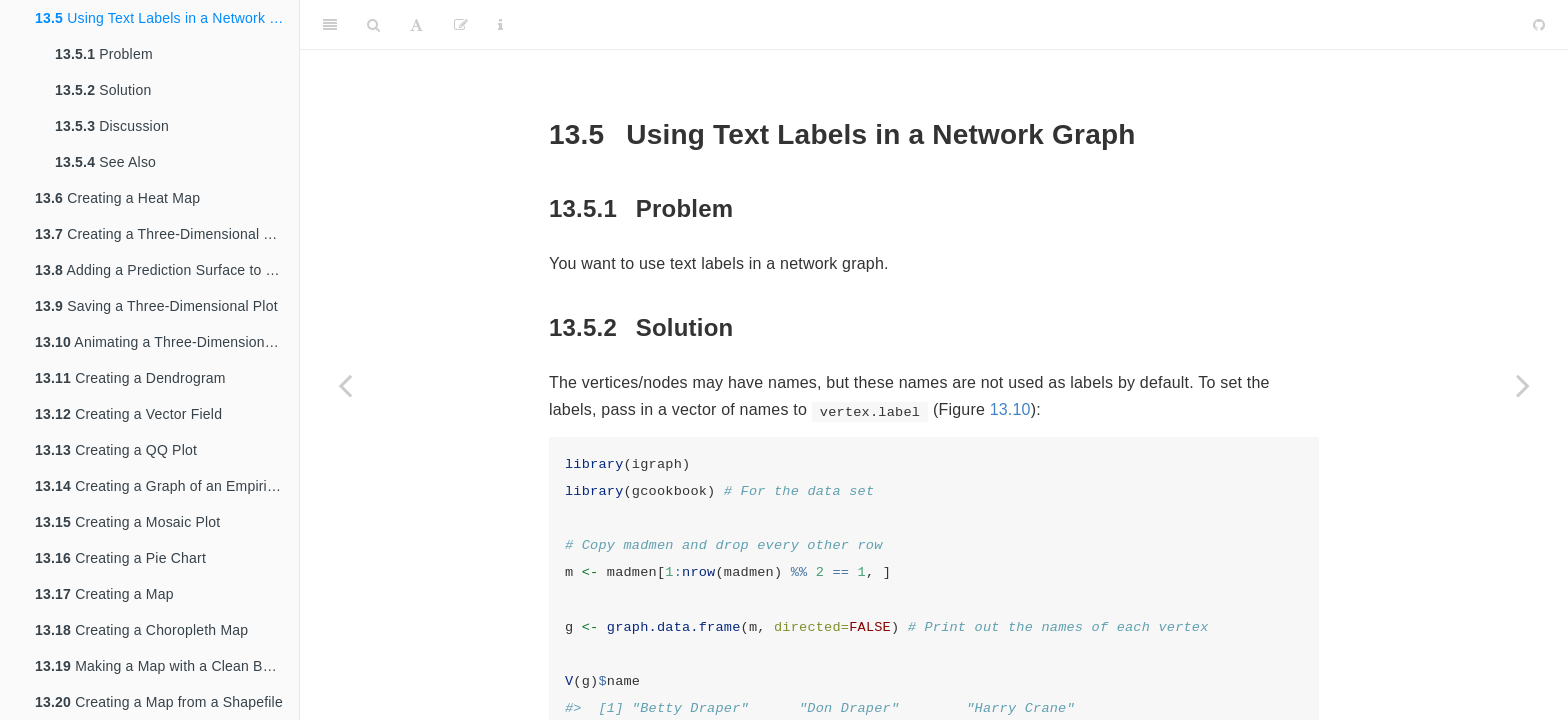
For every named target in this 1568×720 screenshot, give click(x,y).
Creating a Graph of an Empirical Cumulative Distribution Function (167, 486)
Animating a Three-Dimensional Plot (167, 342)
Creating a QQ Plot (116, 450)
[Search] (373, 25)
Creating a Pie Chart (120, 558)
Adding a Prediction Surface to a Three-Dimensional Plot (167, 270)
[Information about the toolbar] (500, 25)
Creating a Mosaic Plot (127, 522)
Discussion (112, 126)
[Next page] (1523, 385)
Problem (104, 54)
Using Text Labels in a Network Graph (167, 18)
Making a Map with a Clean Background (167, 666)
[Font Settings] (416, 25)
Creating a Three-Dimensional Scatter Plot (167, 234)
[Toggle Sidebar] (330, 25)
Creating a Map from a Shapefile (159, 702)
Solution (103, 90)
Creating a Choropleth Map (141, 630)
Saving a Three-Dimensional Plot (156, 306)
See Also (105, 162)
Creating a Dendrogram (130, 378)
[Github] (1539, 25)
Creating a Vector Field (128, 414)
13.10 (1010, 409)
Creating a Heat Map (117, 198)
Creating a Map (104, 594)
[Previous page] (345, 385)
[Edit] (461, 25)
